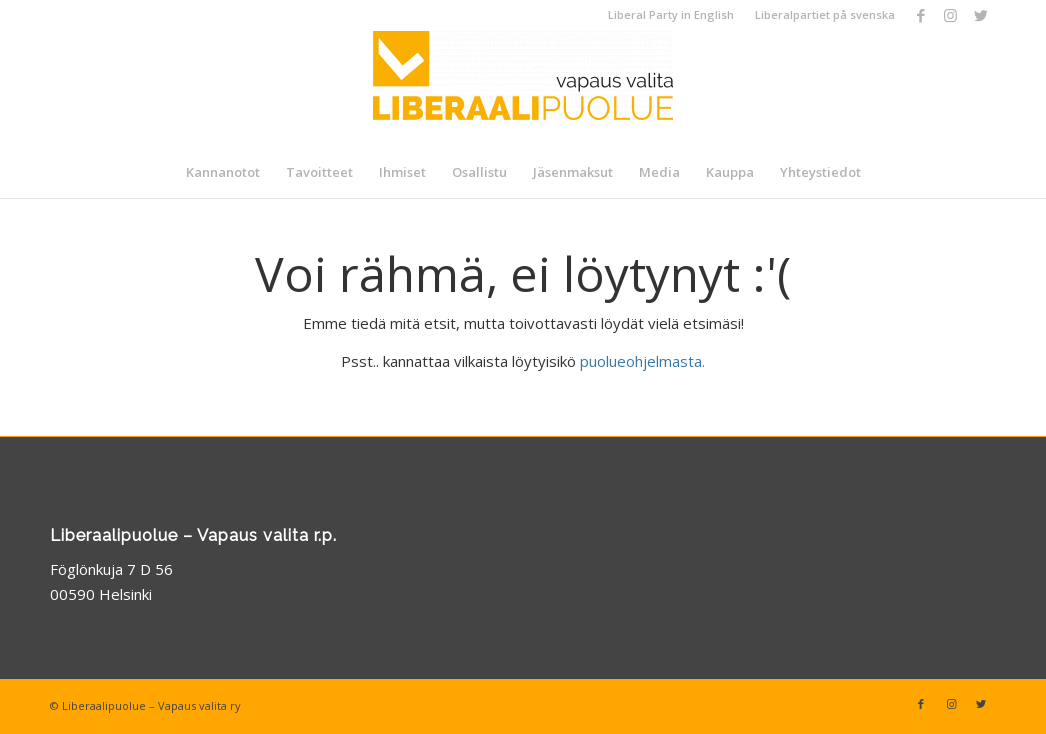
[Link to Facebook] (920, 15)
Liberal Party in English (671, 14)
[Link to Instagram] (950, 15)
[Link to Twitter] (981, 15)
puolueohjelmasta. (642, 361)
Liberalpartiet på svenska (825, 14)
